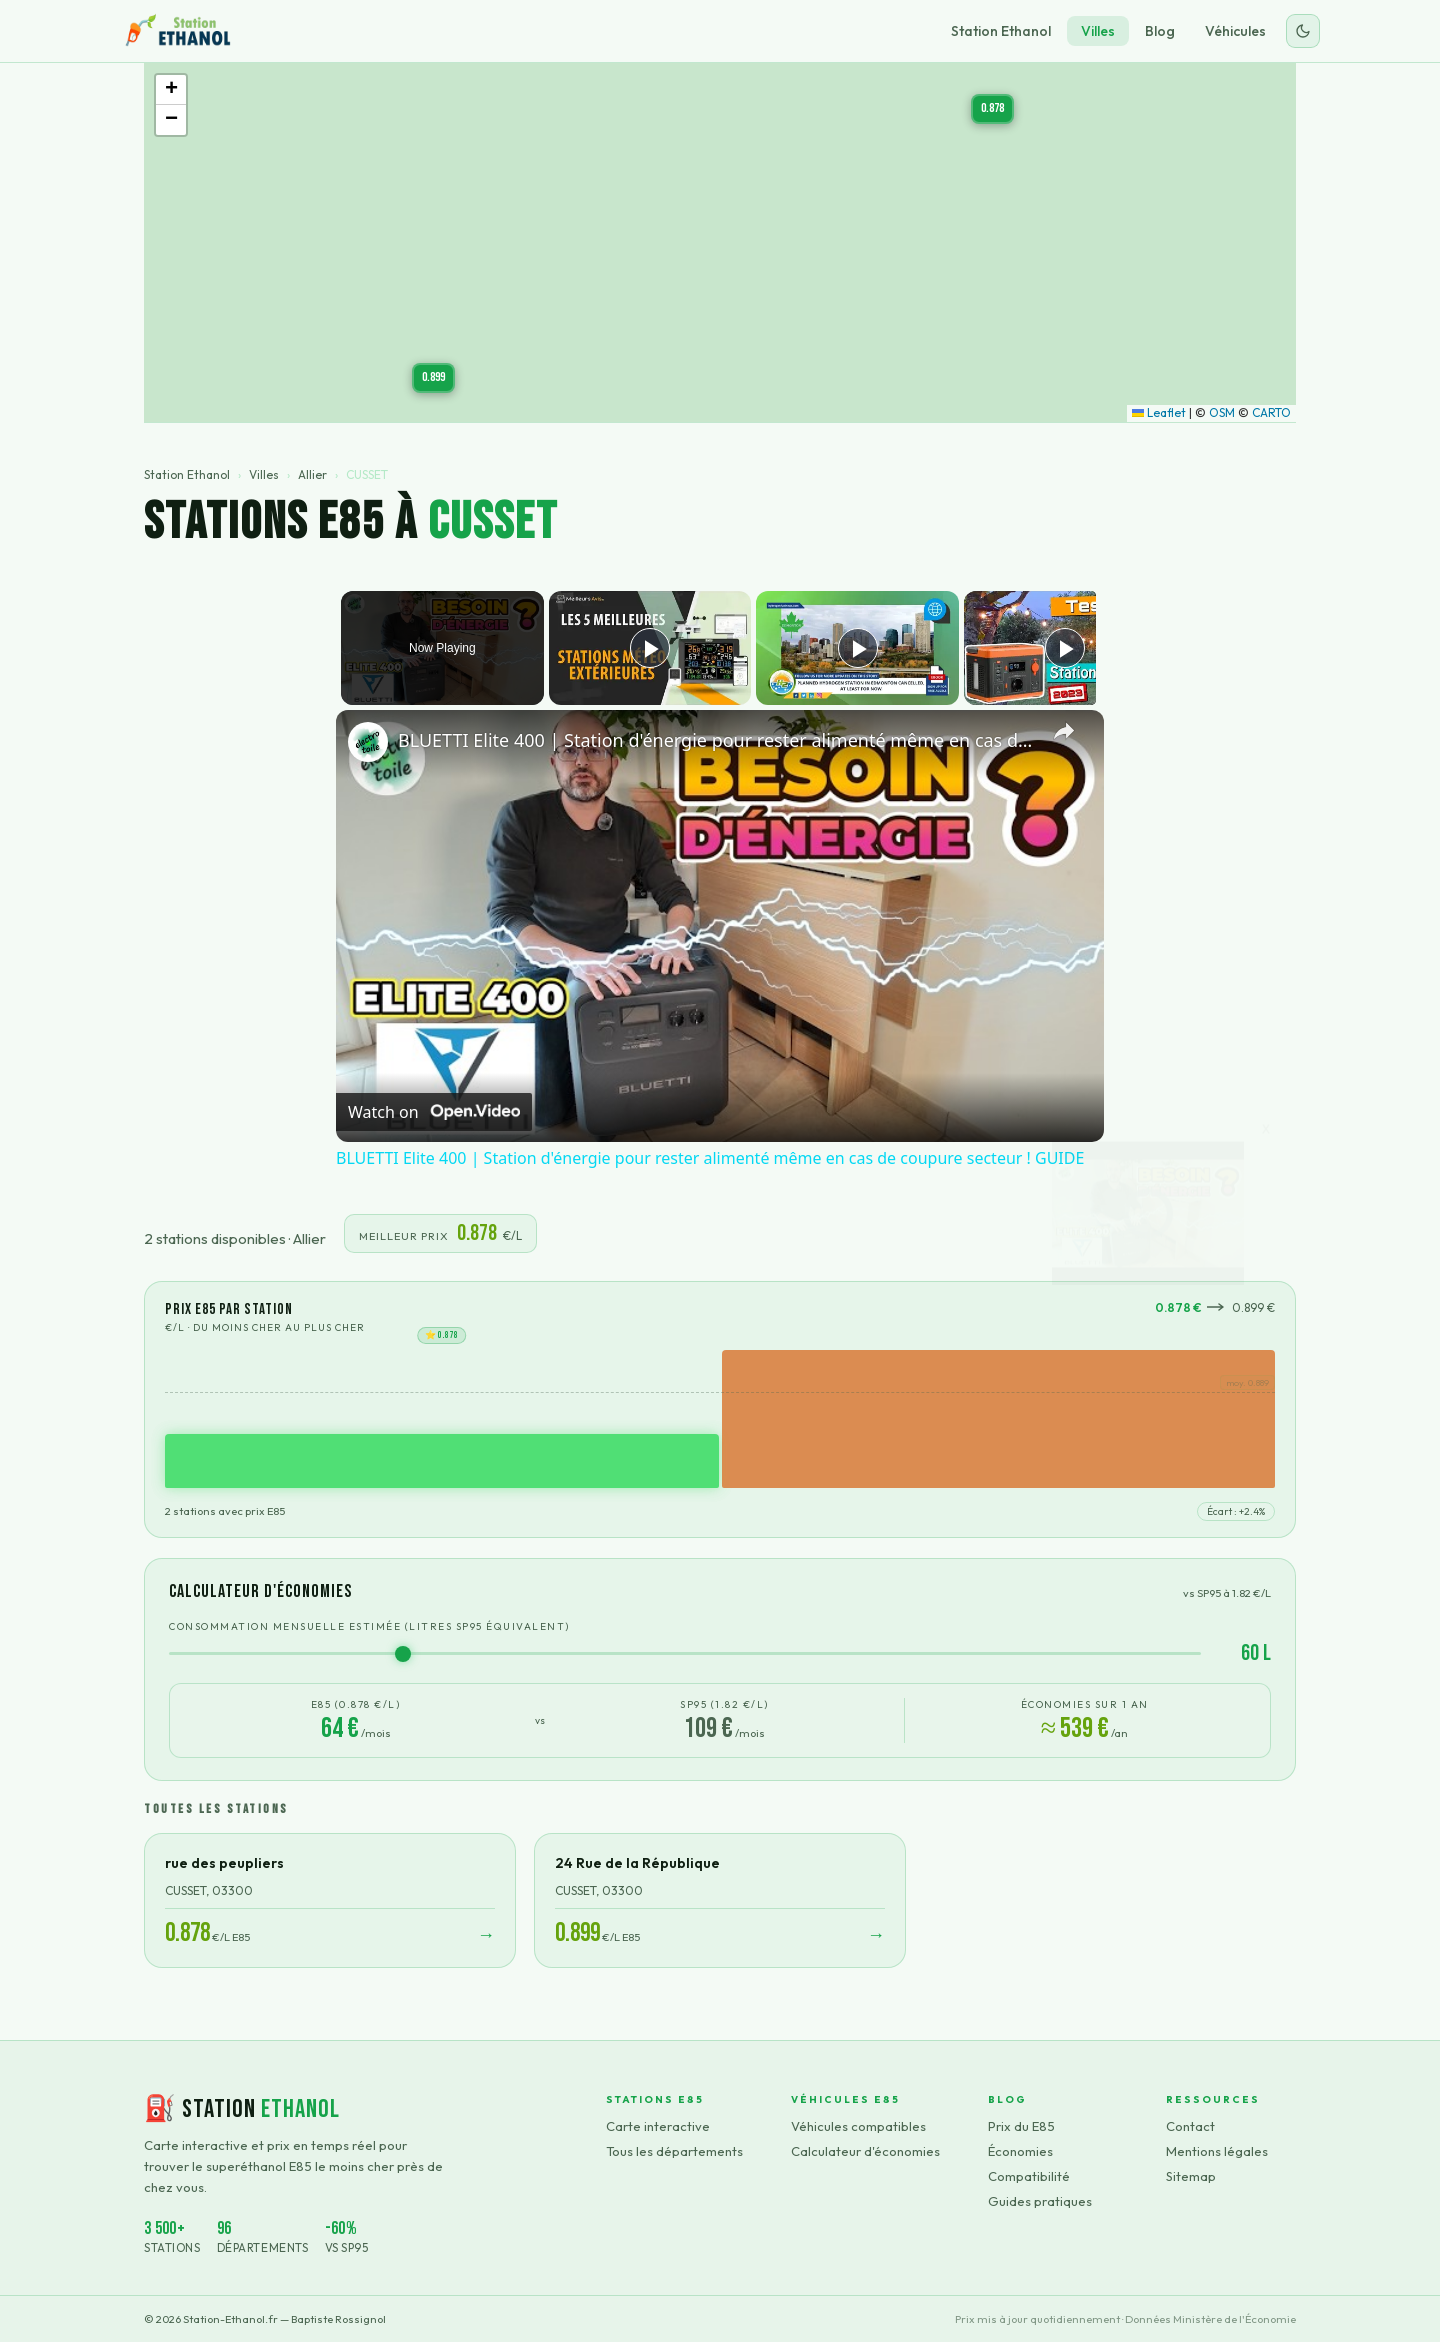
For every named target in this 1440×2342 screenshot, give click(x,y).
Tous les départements (674, 2151)
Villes (1098, 31)
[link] (368, 742)
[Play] (853, 648)
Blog (1160, 31)
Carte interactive (658, 2126)
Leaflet (1159, 412)
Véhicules (1235, 31)
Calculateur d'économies (865, 2151)
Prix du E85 (1021, 2126)
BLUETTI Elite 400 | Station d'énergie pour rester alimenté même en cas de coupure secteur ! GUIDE (717, 740)
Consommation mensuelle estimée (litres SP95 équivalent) (369, 1626)
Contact (1190, 2126)
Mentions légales (1217, 2151)
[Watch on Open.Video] (434, 1112)
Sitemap (1191, 2176)
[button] (433, 378)
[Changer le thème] (1303, 31)
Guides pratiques (1040, 2201)
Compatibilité (1029, 2176)
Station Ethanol (1001, 31)
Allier (312, 474)
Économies (1020, 2151)
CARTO (1271, 412)
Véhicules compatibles (858, 2126)
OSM (1222, 412)
